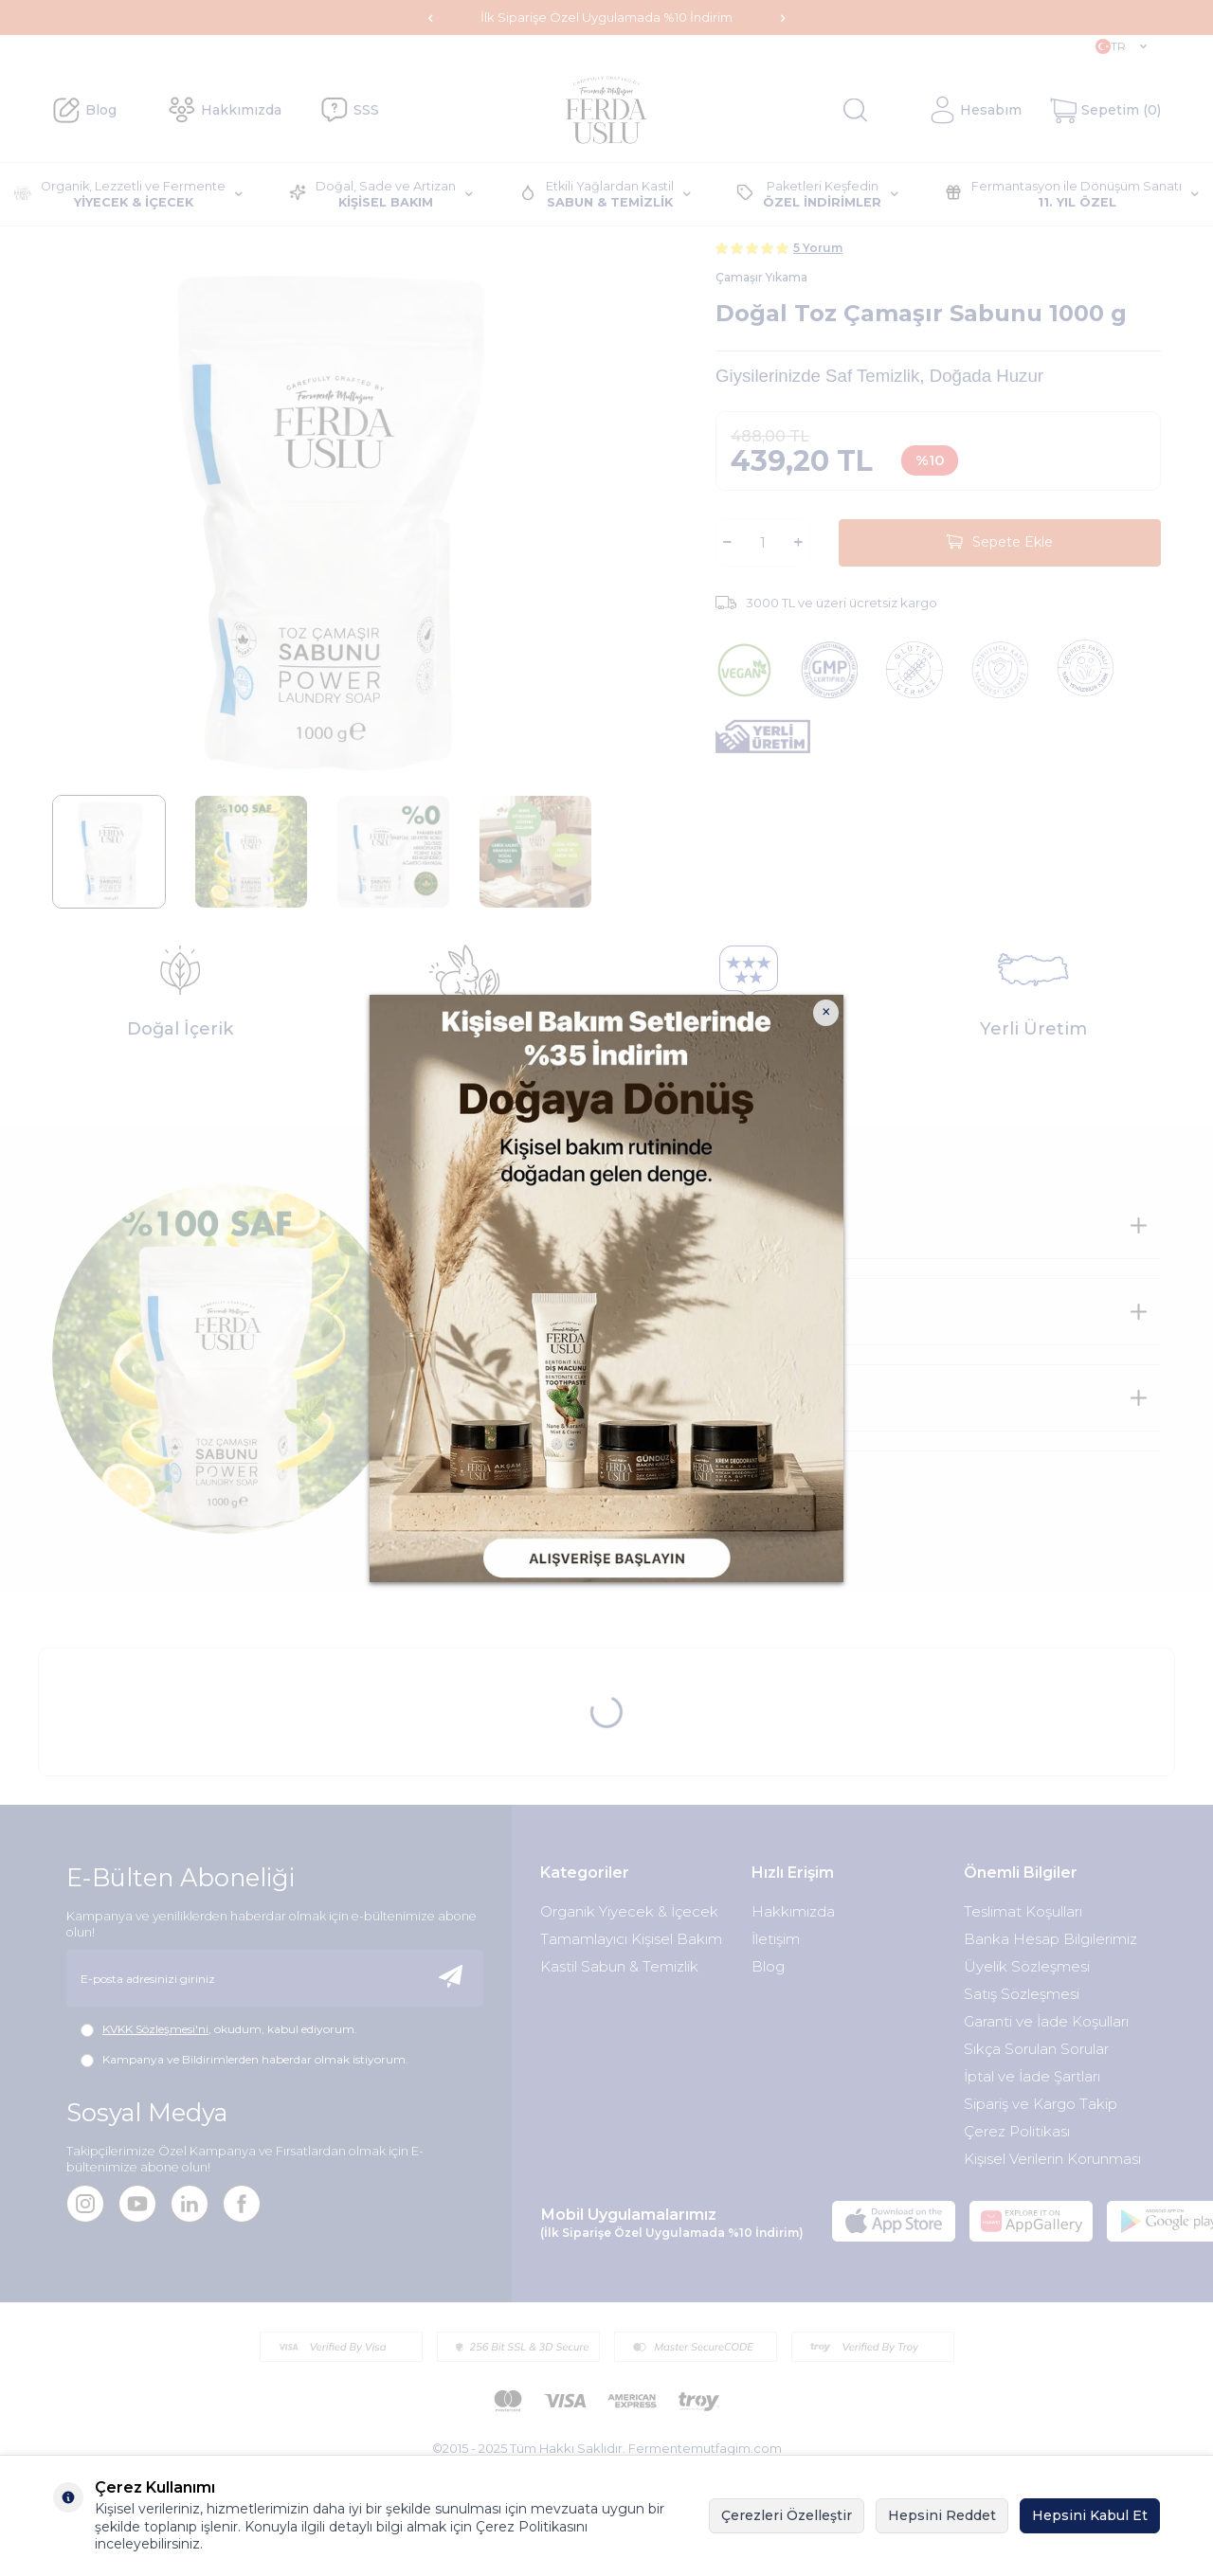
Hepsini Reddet (942, 2515)
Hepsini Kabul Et (1090, 2515)
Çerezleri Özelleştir (786, 2515)
